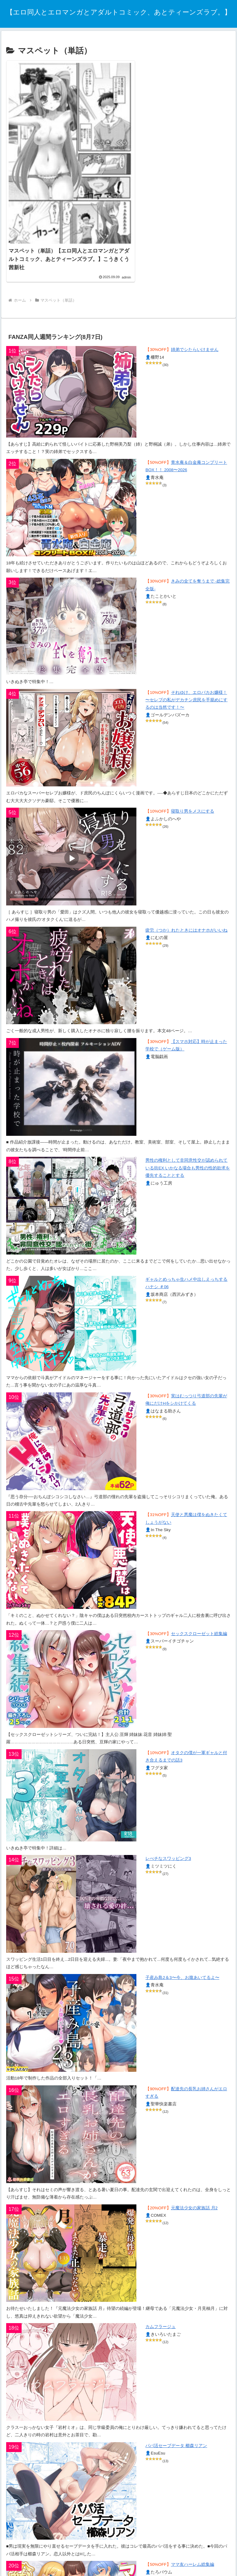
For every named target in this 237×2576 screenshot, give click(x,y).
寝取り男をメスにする (192, 784)
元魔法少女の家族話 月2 (194, 2181)
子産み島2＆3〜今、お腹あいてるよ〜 (182, 1950)
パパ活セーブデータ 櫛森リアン (176, 2419)
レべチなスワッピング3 (168, 1831)
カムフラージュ (160, 2300)
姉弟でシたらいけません (194, 323)
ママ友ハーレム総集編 (192, 2537)
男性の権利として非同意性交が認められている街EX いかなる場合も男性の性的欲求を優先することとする (187, 1141)
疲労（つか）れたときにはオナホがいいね (186, 903)
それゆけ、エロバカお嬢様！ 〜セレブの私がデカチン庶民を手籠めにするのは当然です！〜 (186, 673)
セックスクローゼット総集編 (199, 1607)
